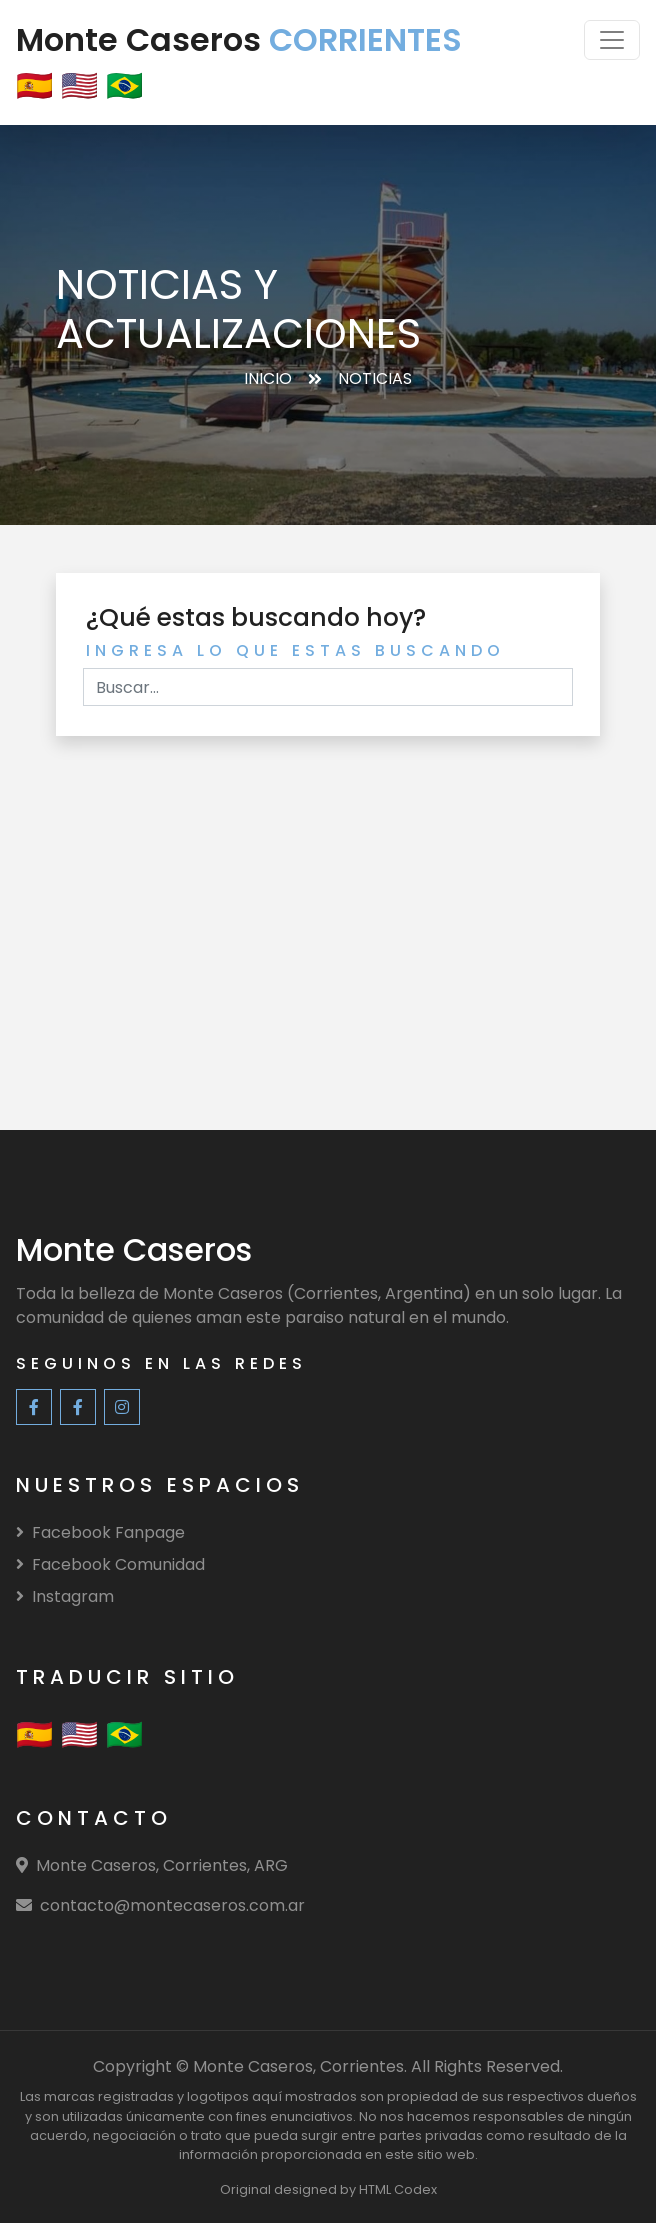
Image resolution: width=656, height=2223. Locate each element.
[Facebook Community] (78, 1407)
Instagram (65, 1596)
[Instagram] (122, 1407)
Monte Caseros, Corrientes (298, 2066)
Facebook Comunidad (110, 1564)
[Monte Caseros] (134, 1254)
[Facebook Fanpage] (34, 1407)
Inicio (268, 378)
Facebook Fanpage (100, 1532)
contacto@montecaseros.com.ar (172, 1905)
